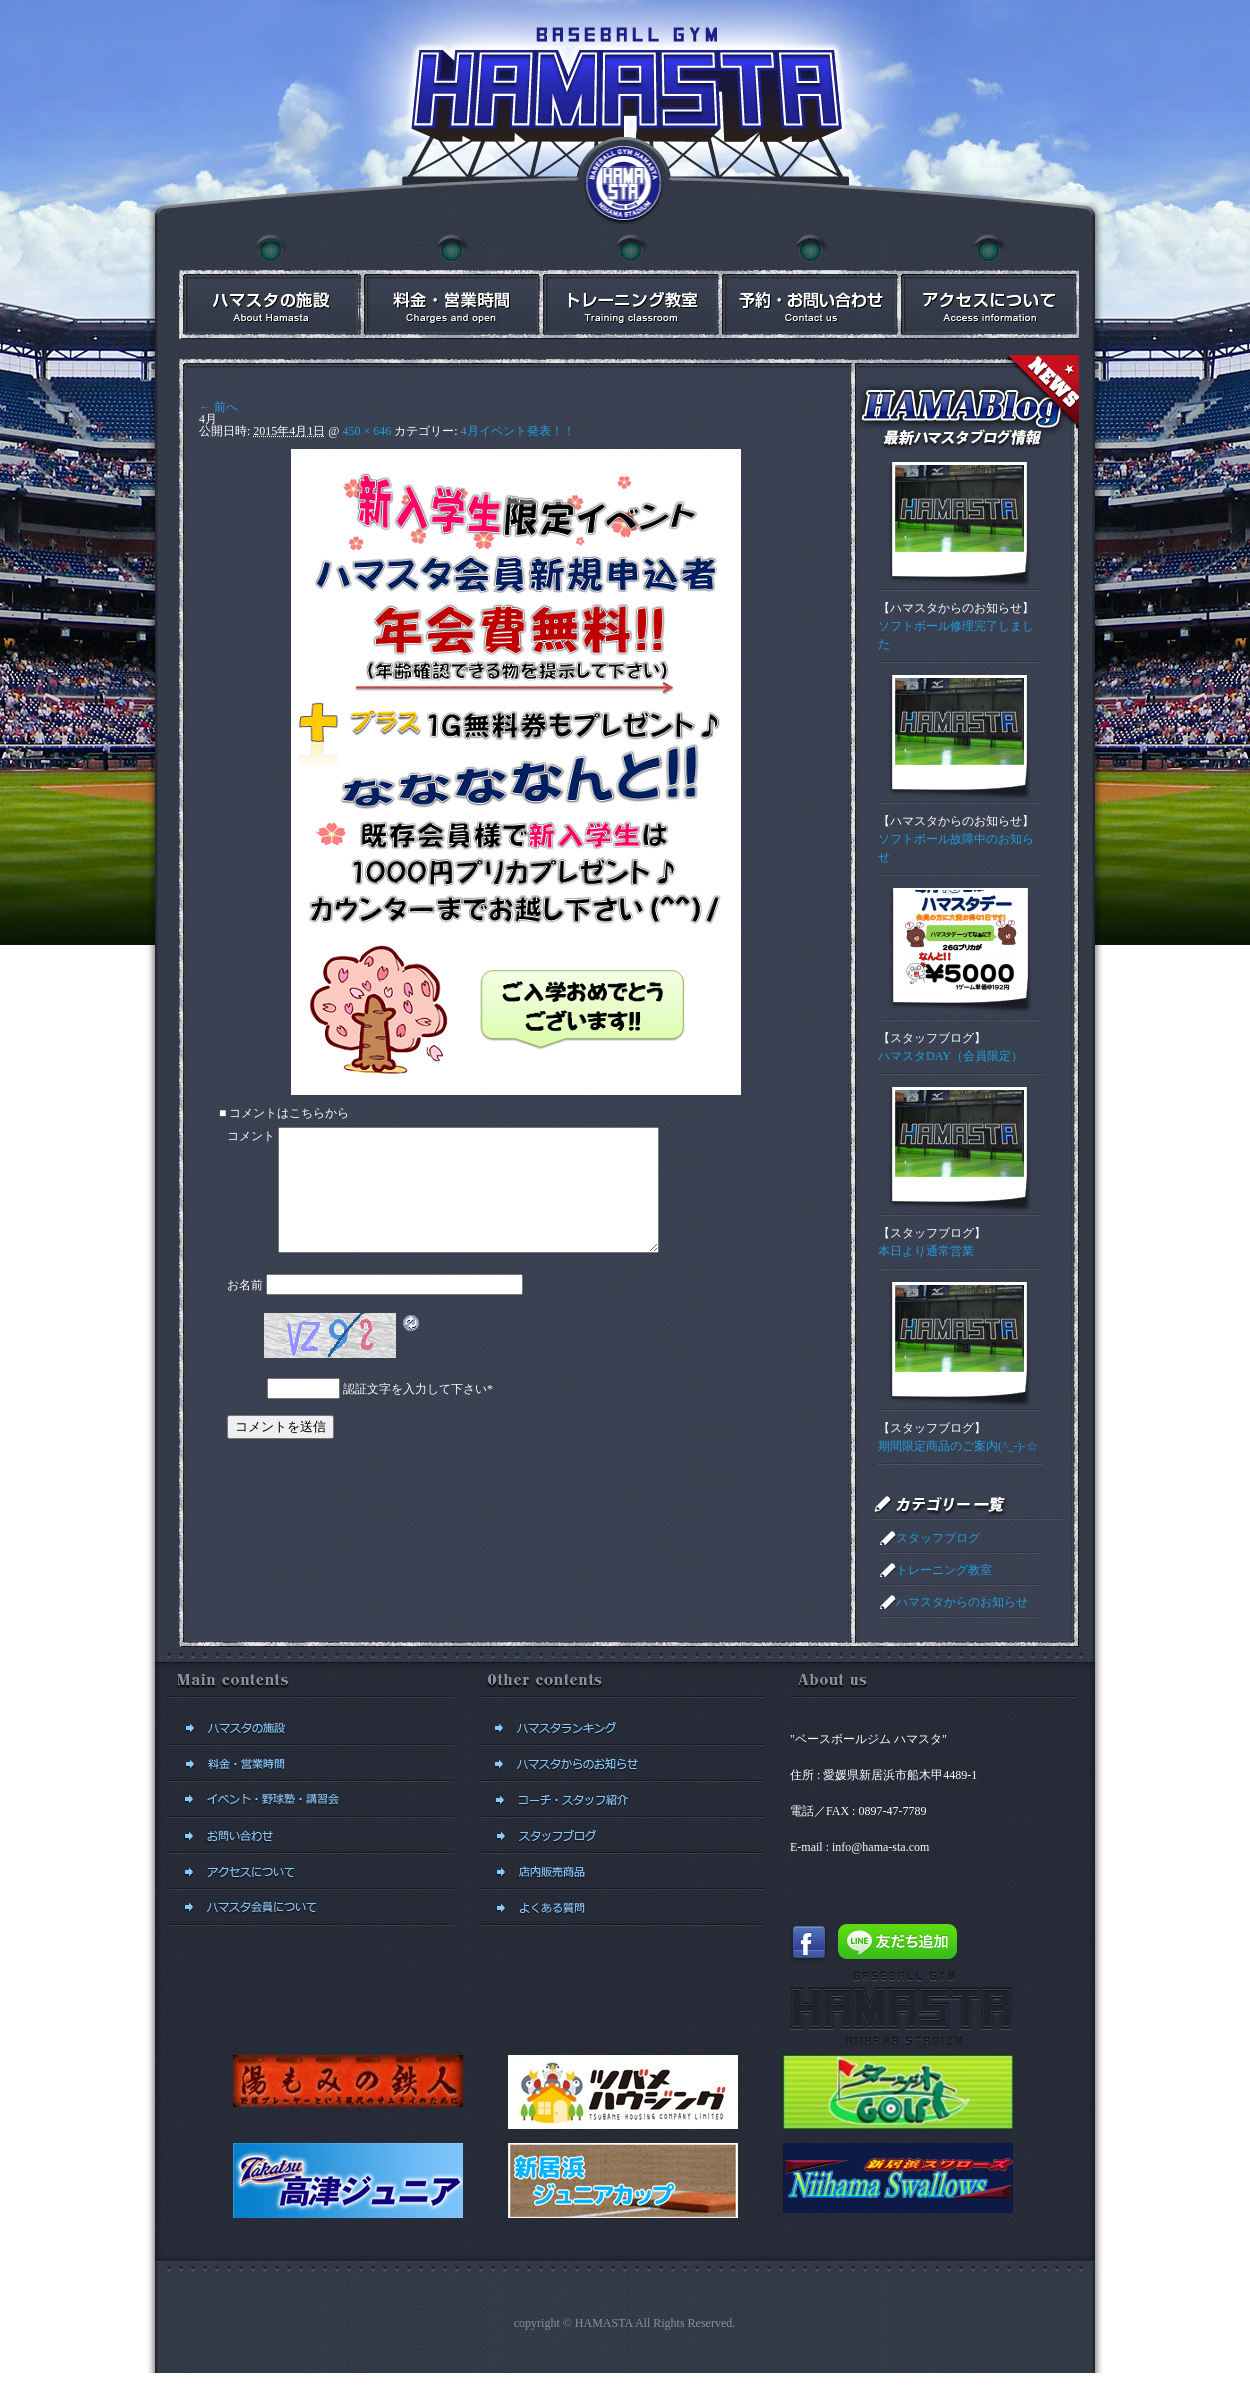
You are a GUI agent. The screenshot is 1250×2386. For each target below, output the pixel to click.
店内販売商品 (622, 1872)
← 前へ (218, 407)
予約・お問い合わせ (809, 286)
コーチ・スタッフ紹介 (622, 1800)
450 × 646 (366, 431)
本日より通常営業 (926, 1251)
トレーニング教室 (944, 1570)
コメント (251, 1136)
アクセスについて (989, 286)
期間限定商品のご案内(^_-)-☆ (958, 1446)
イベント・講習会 (629, 286)
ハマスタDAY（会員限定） (950, 1056)
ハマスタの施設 (269, 286)
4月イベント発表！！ (518, 431)
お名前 (245, 1309)
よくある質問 (622, 1908)
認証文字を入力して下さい (415, 1413)
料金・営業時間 (449, 286)
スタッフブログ (932, 1038)
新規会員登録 (311, 1908)
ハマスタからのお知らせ (956, 608)
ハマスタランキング (622, 1728)
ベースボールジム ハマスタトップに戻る (624, 185)
